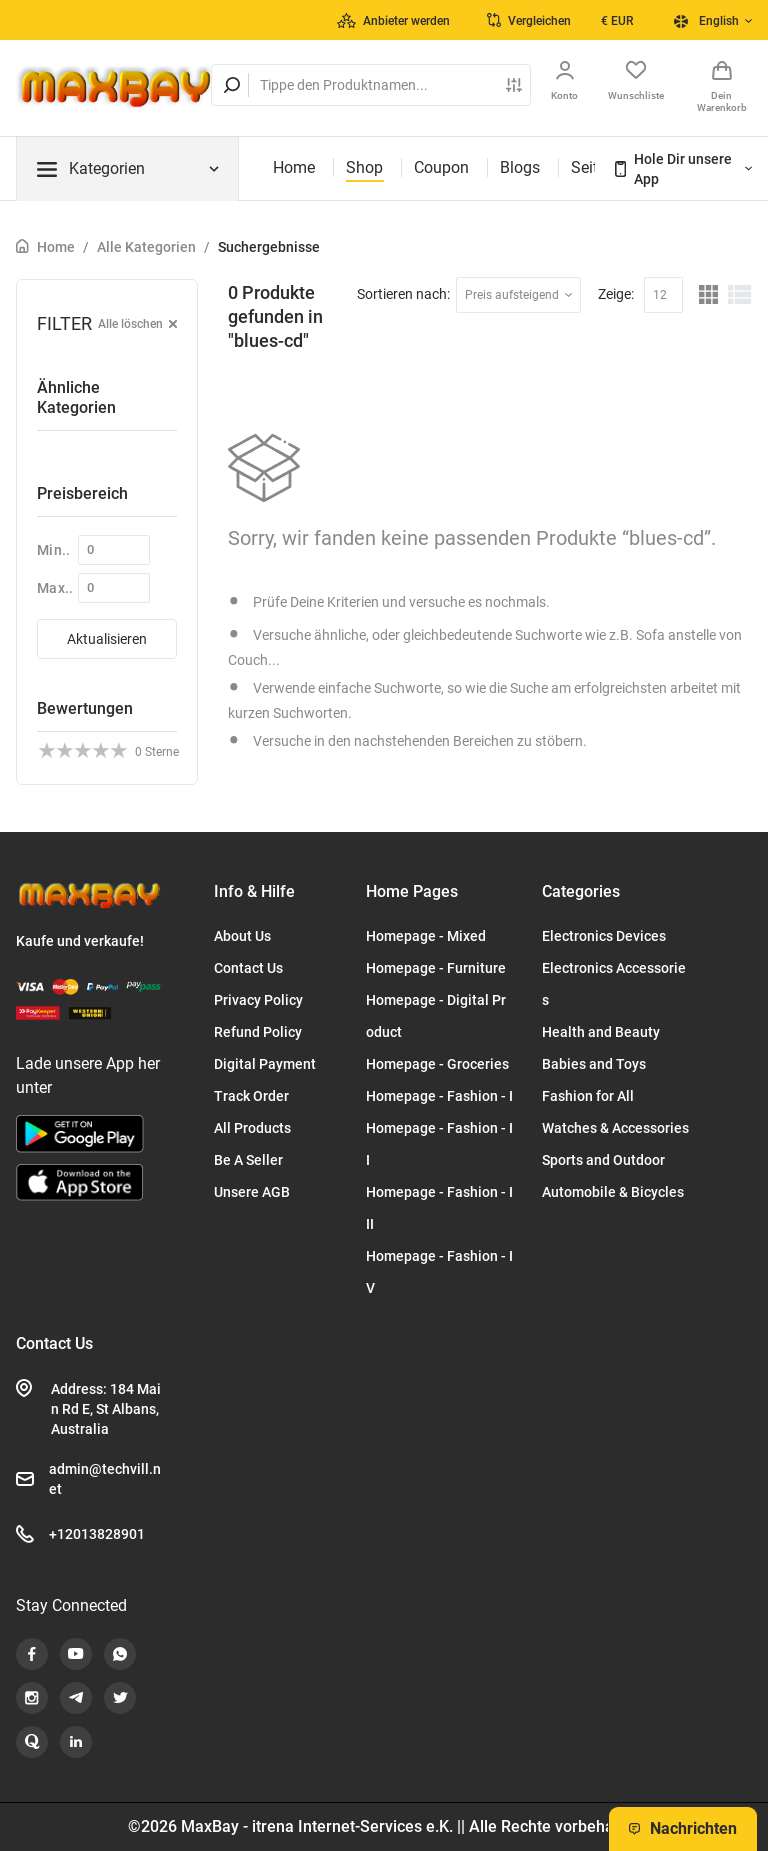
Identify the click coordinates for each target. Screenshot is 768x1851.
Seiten (593, 167)
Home (294, 167)
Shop (364, 167)
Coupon (441, 167)
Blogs (520, 167)
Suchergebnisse (269, 247)
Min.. (54, 550)
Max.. (55, 588)
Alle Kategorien (146, 247)
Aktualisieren (107, 639)
